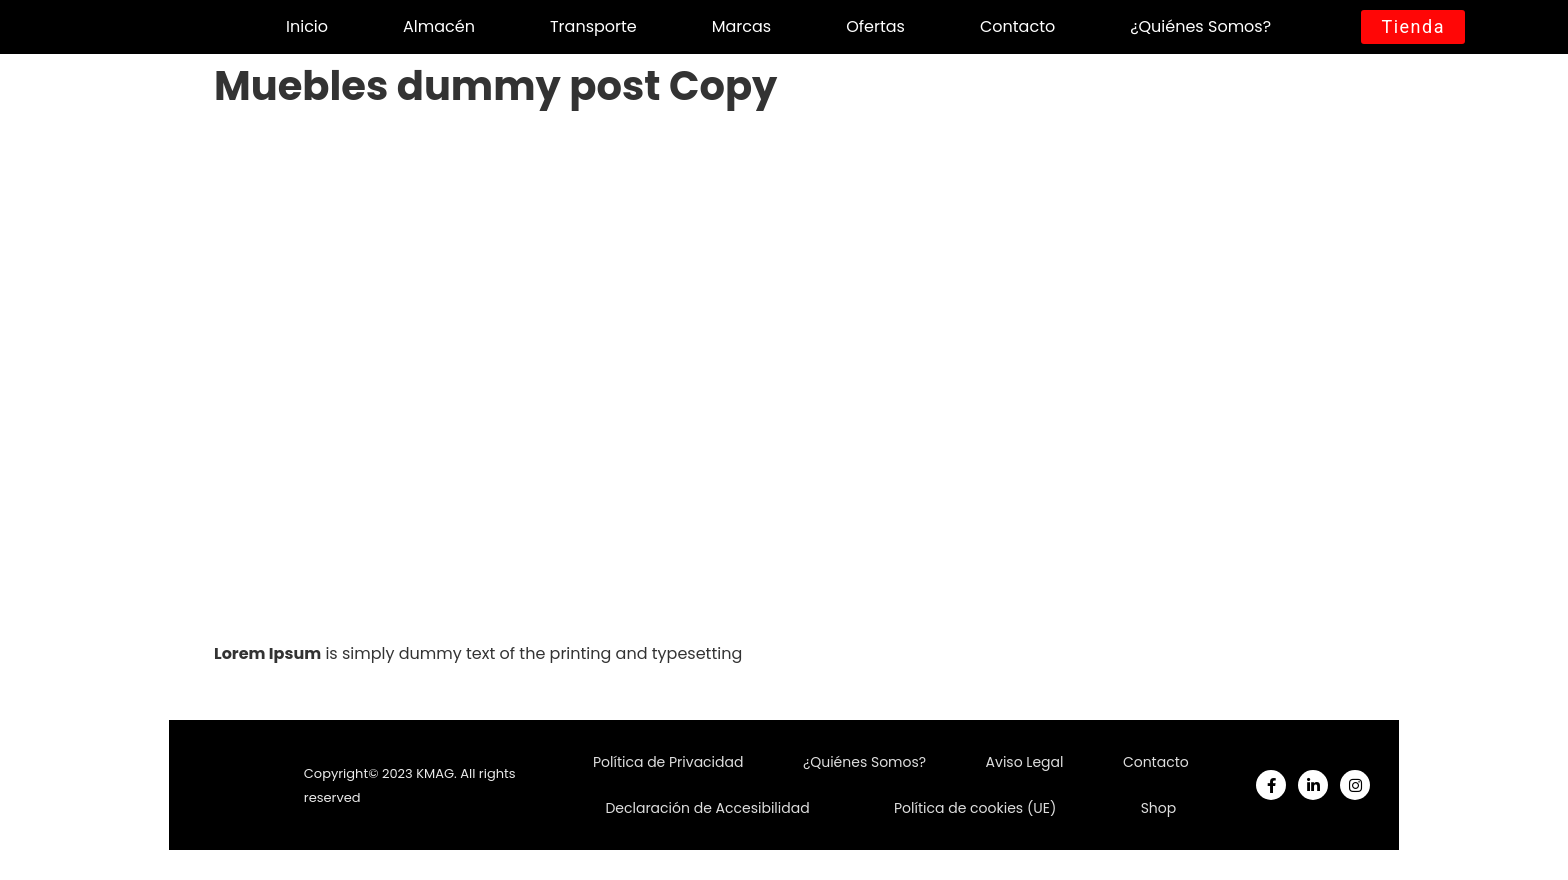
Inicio (307, 26)
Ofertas (875, 26)
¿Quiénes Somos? (1200, 26)
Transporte (593, 26)
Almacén (439, 26)
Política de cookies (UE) (975, 808)
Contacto (1017, 26)
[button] (1413, 27)
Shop (1159, 808)
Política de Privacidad (668, 762)
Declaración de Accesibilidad (707, 808)
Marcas (741, 26)
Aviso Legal (1025, 762)
